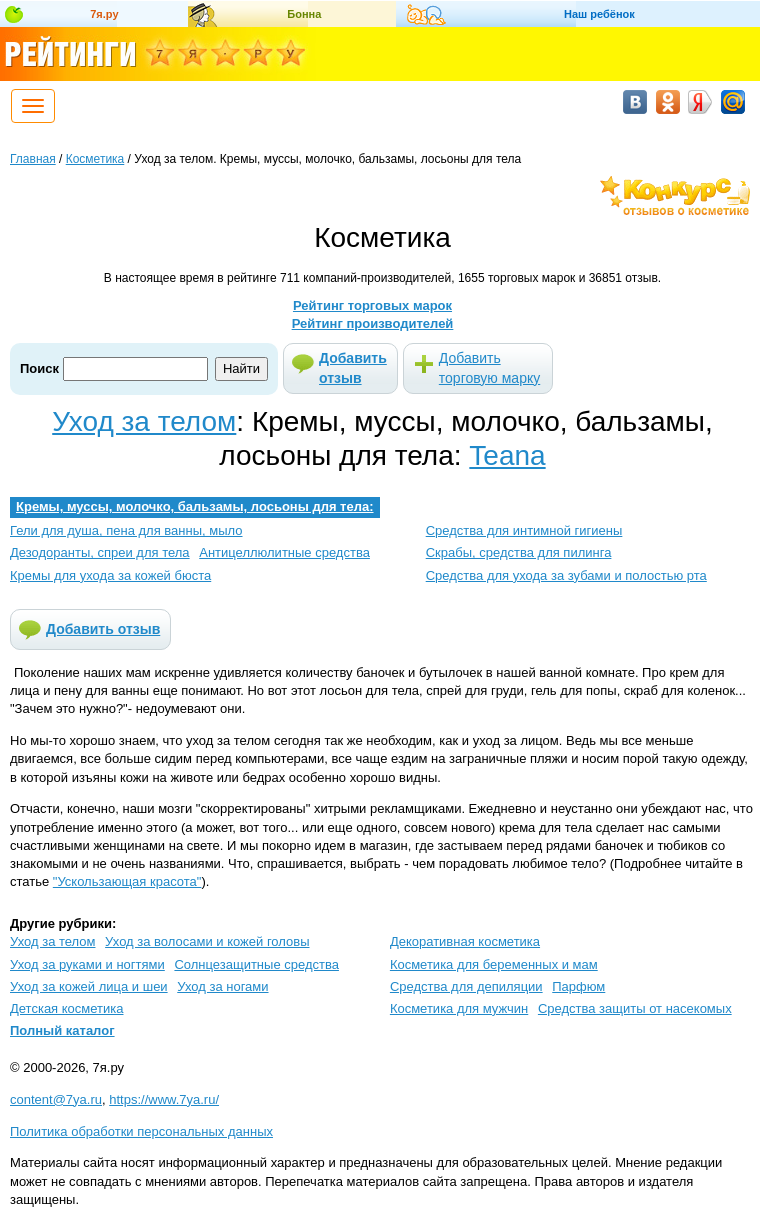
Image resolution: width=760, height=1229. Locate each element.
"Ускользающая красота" (127, 881)
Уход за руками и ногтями (87, 964)
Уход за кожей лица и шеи (89, 986)
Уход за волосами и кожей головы (207, 941)
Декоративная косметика (465, 941)
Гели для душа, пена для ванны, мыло (126, 530)
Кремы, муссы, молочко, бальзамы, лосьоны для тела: (195, 506)
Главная (33, 159)
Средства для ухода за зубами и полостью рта (566, 575)
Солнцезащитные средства (256, 964)
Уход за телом (144, 421)
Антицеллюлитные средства (284, 552)
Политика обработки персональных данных (141, 1131)
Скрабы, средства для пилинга (519, 552)
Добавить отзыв (353, 368)
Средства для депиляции (466, 986)
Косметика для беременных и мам (494, 964)
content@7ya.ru (56, 1099)
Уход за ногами (222, 986)
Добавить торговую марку (489, 368)
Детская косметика (66, 1008)
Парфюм (578, 986)
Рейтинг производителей (373, 323)
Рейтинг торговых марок (372, 305)
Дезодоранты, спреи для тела (100, 552)
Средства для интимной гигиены (524, 530)
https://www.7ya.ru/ (164, 1099)
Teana (507, 455)
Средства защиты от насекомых (635, 1008)
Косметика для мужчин (459, 1008)
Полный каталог (62, 1030)
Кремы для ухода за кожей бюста (110, 575)
